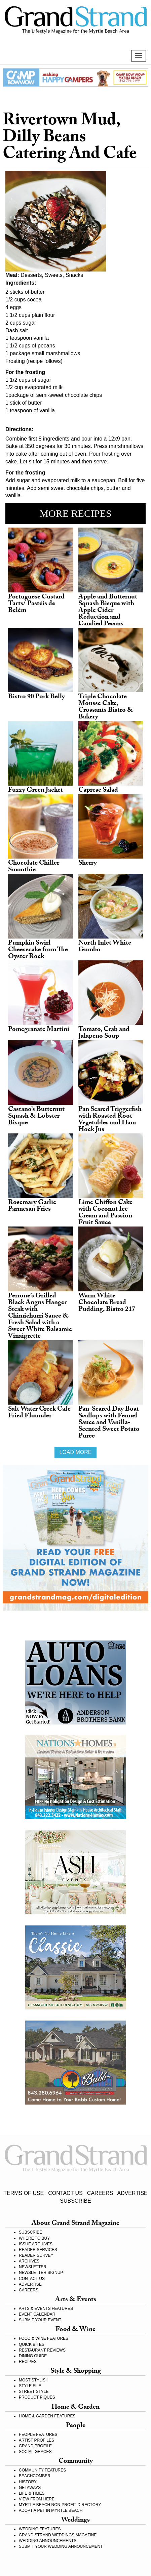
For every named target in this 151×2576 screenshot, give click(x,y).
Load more (75, 1452)
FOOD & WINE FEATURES (43, 2338)
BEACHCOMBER (34, 2476)
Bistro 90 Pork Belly (36, 697)
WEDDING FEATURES (40, 2529)
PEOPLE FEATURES (38, 2434)
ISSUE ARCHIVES (35, 2244)
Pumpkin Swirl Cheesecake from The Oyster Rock (38, 950)
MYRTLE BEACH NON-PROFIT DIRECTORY (60, 2504)
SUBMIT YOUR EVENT (40, 2320)
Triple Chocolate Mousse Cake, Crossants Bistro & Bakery (105, 707)
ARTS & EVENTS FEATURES (46, 2308)
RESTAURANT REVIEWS (42, 2350)
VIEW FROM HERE (36, 2499)
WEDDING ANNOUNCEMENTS (47, 2540)
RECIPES (28, 2361)
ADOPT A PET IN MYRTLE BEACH (50, 2510)
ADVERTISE (132, 2193)
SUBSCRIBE (75, 2201)
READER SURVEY (36, 2255)
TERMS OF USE (23, 2193)
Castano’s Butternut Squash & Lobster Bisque (36, 1116)
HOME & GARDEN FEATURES (47, 2416)
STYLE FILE (30, 2385)
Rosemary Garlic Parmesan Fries (32, 1206)
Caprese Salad (98, 790)
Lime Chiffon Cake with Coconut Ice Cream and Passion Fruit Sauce (105, 1213)
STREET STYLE (33, 2391)
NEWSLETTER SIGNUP (41, 2272)
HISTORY (28, 2482)
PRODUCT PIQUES (37, 2397)
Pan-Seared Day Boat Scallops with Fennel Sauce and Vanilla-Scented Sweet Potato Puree (109, 1423)
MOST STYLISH (33, 2380)
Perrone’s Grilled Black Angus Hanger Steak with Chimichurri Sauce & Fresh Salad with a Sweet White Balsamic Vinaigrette (40, 1316)
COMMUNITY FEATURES (42, 2470)
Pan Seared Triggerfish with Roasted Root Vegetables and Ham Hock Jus (110, 1120)
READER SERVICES (38, 2249)
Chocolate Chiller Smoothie (33, 867)
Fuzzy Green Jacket (35, 790)
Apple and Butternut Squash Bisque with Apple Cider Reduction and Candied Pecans (107, 611)
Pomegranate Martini (38, 1030)
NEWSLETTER (32, 2267)
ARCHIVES (29, 2261)
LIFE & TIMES (31, 2493)
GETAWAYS (30, 2487)
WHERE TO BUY (34, 2238)
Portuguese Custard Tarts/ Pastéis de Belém (36, 604)
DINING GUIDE (33, 2356)
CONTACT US (65, 2193)
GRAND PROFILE (35, 2446)
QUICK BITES (31, 2344)
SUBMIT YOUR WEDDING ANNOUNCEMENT (61, 2546)
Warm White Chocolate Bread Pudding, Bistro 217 (106, 1303)
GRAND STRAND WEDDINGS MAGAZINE (58, 2535)
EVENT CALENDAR (37, 2314)
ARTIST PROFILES (36, 2440)
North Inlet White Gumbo (104, 947)
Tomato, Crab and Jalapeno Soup (103, 1033)
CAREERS (100, 2193)
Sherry (87, 863)
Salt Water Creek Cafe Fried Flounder (39, 1413)
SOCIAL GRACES (35, 2451)
